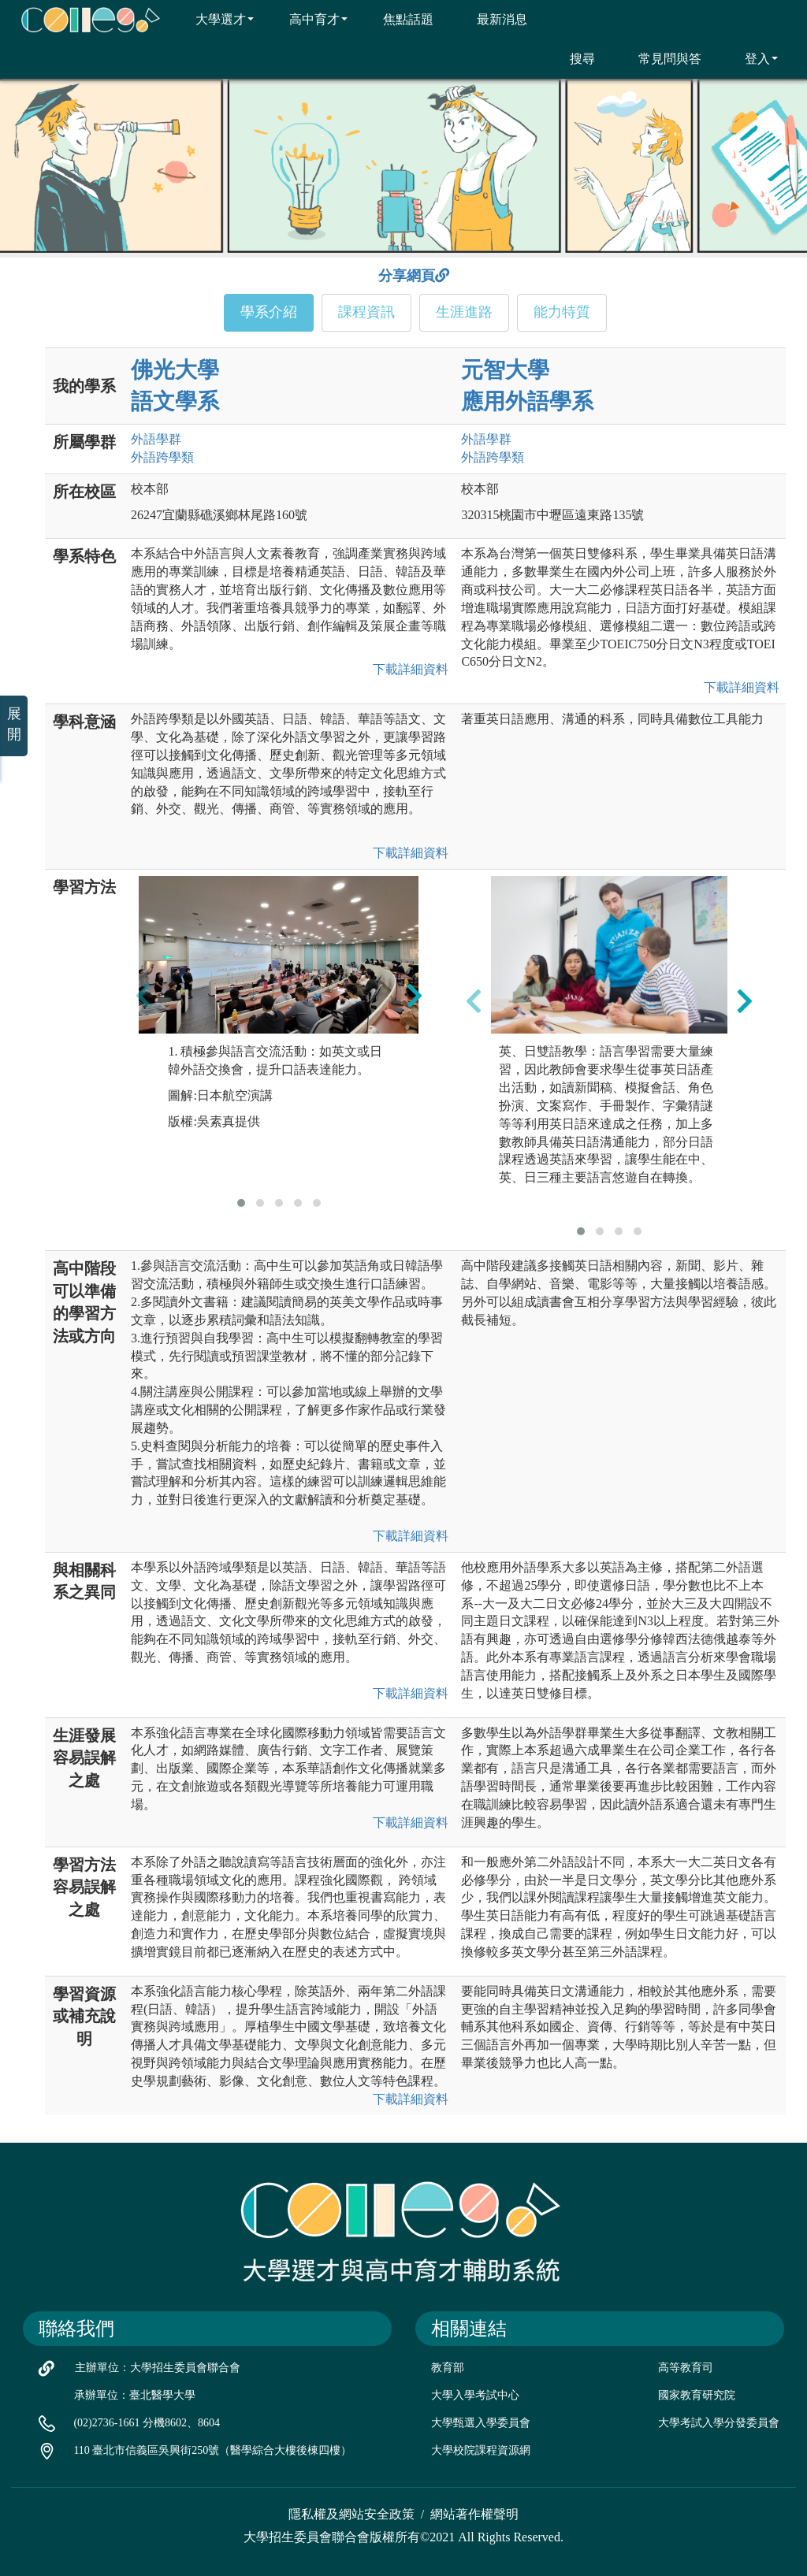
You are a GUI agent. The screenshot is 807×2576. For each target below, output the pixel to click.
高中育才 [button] (309, 19)
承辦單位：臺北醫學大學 (134, 2395)
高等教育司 (685, 2368)
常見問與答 (660, 58)
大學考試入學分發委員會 (718, 2423)
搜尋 (572, 58)
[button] (241, 1203)
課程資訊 (366, 312)
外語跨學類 (162, 457)
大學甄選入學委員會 (480, 2423)
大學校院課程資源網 (480, 2450)
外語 (156, 439)
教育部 (447, 2368)
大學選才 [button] (215, 19)
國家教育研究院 (696, 2395)
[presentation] (143, 995)
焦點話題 (398, 19)
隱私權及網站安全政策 (351, 2514)
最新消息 (492, 19)
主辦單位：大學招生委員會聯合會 (157, 2368)
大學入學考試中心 (475, 2395)
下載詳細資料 (407, 669)
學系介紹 (268, 312)
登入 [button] (751, 58)
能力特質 (562, 312)
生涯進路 (464, 312)
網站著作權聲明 (474, 2514)
